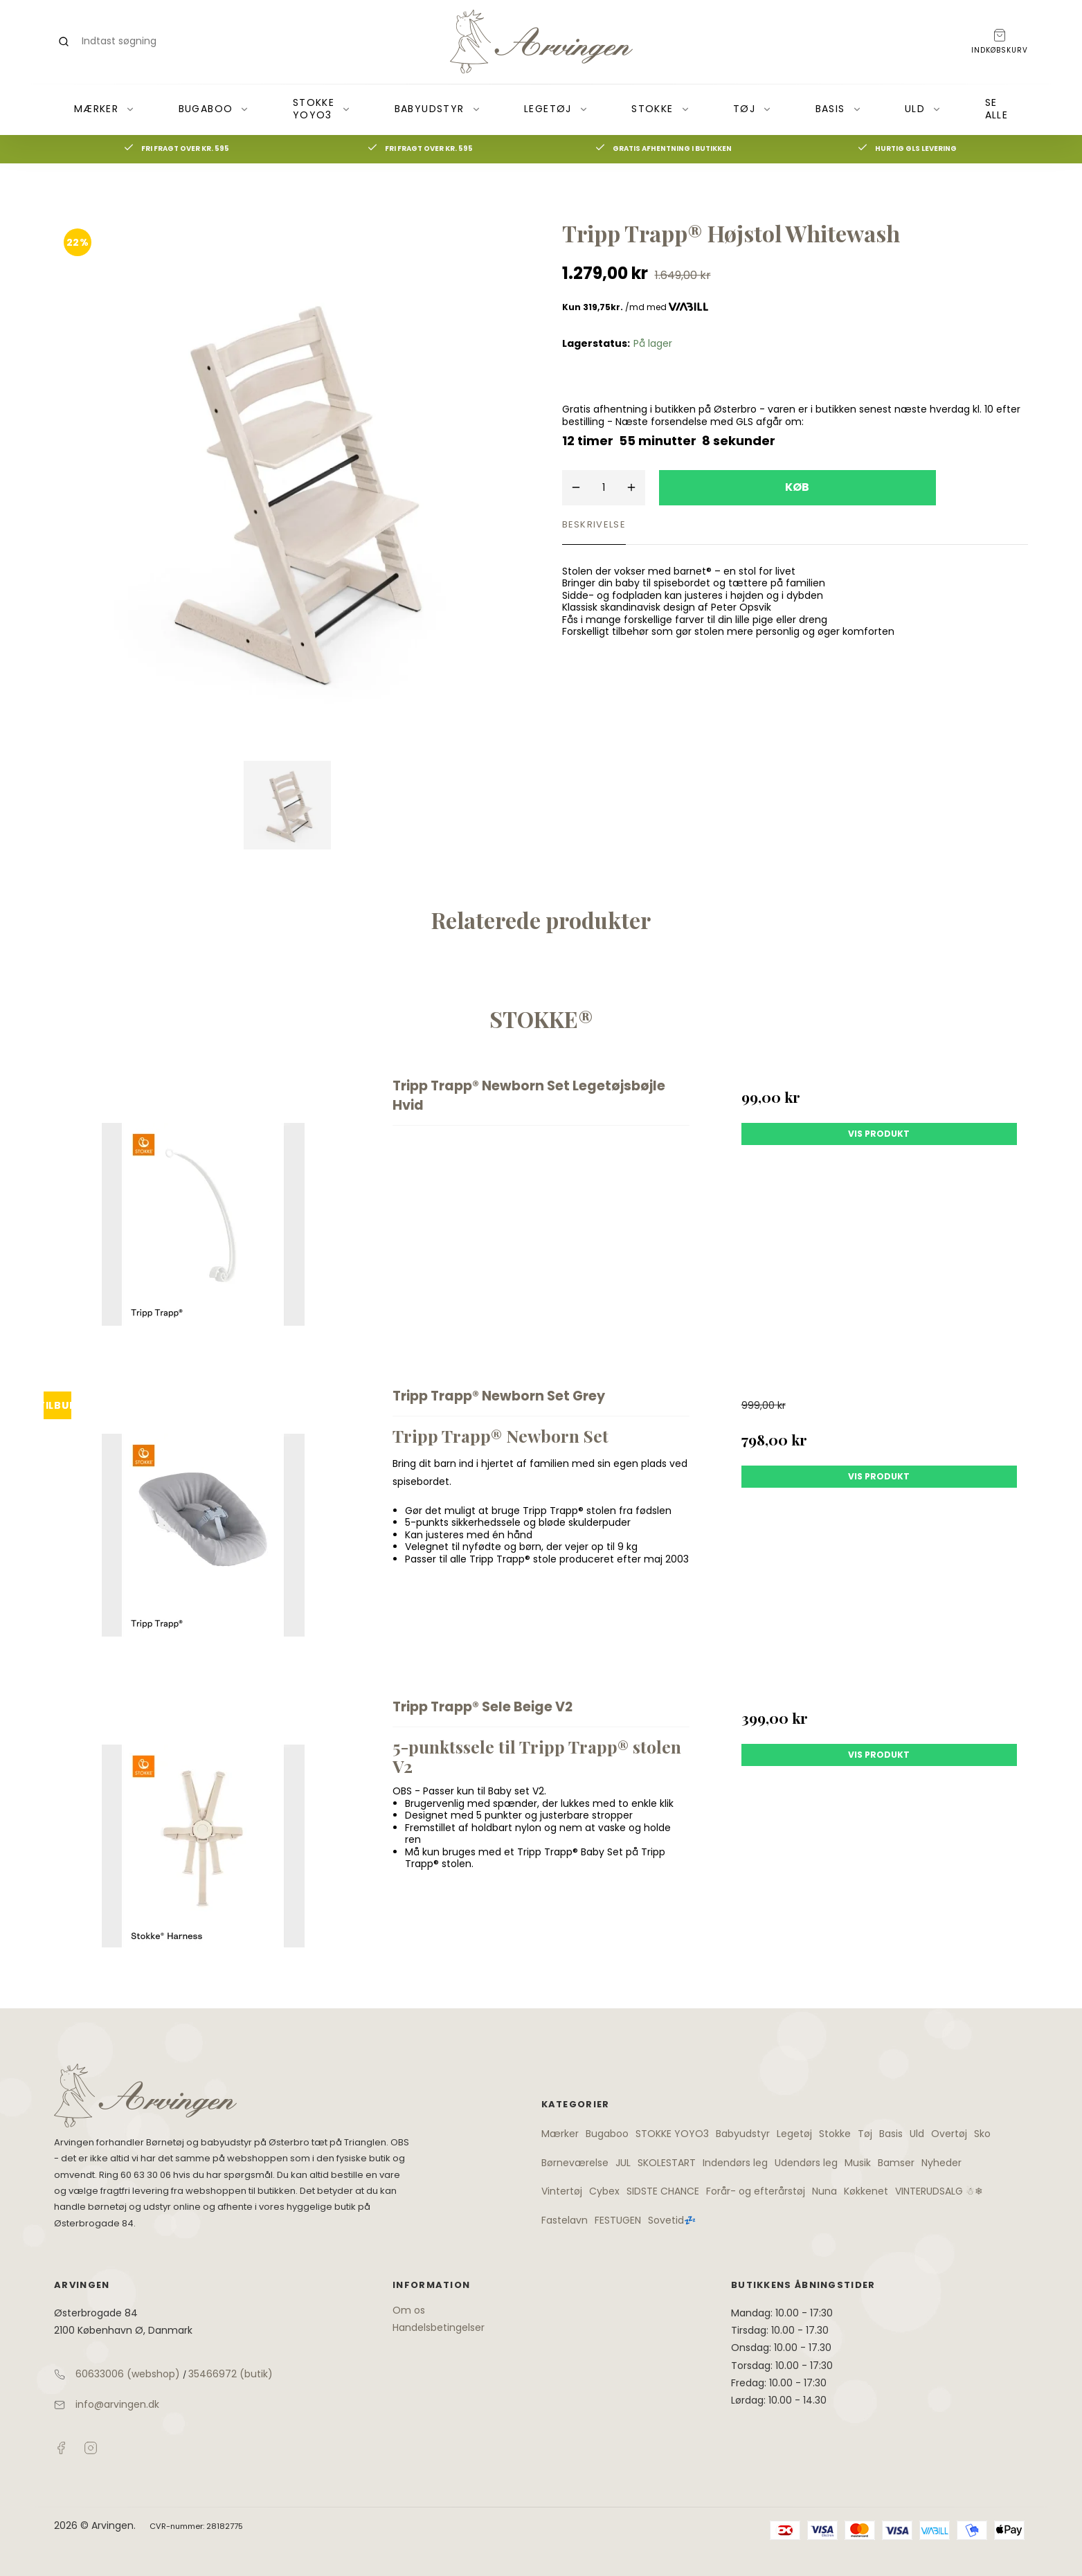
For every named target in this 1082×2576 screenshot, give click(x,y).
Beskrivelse (594, 524)
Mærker (104, 109)
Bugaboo (214, 109)
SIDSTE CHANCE (662, 2191)
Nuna (824, 2191)
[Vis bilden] (288, 805)
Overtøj (949, 2134)
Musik (858, 2163)
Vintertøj (561, 2191)
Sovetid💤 (672, 2220)
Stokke (660, 109)
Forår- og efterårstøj (755, 2191)
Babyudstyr (438, 109)
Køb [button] (797, 487)
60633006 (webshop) (127, 2374)
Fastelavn (564, 2220)
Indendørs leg (735, 2163)
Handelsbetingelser (439, 2327)
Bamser (896, 2163)
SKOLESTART (667, 2163)
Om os (409, 2310)
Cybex (604, 2191)
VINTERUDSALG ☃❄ (939, 2191)
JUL (623, 2163)
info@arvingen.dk (117, 2404)
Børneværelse (574, 2163)
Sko (982, 2134)
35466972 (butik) (230, 2374)
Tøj (752, 109)
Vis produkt (879, 1134)
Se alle (997, 109)
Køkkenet (866, 2191)
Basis (838, 109)
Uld (923, 109)
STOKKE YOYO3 (322, 109)
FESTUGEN (618, 2220)
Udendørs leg (806, 2163)
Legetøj (556, 109)
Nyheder (941, 2163)
